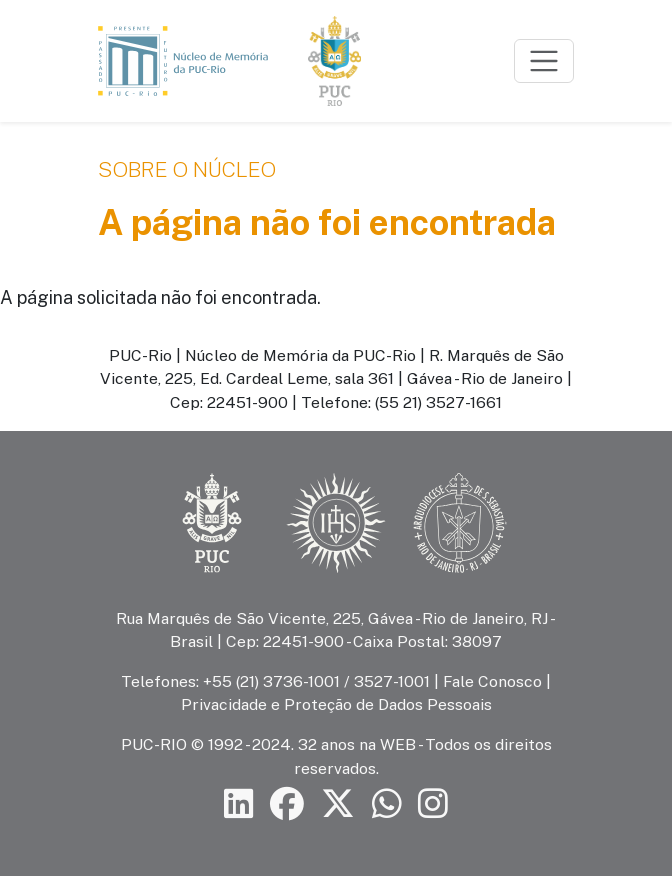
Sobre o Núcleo (187, 169)
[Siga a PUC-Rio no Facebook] (287, 804)
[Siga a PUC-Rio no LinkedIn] (239, 804)
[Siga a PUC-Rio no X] (338, 804)
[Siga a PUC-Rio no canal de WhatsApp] (387, 804)
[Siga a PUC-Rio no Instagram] (433, 804)
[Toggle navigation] (544, 61)
